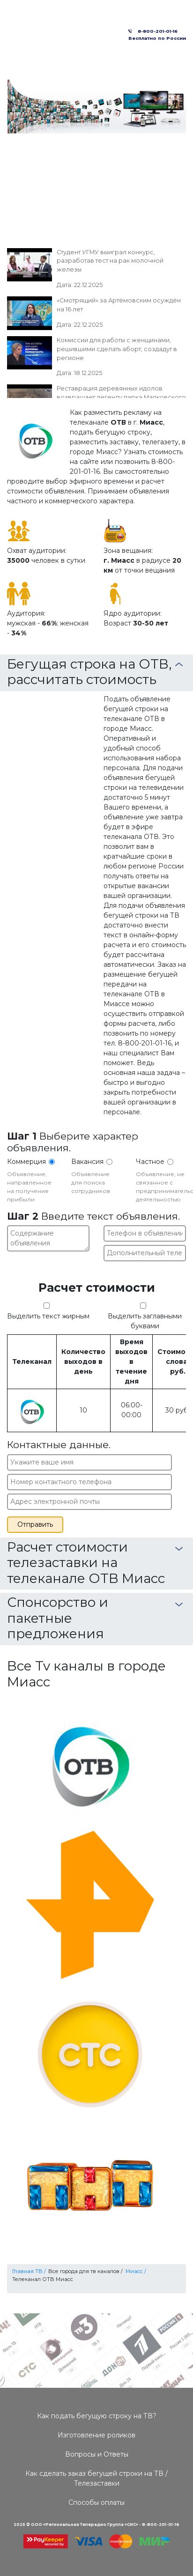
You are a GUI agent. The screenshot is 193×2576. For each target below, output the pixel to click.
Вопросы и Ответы (96, 2454)
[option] (96, 106)
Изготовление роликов (96, 2435)
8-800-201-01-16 (156, 31)
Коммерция (26, 1161)
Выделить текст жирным (48, 1316)
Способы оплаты (96, 2502)
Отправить (35, 1524)
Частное (150, 1161)
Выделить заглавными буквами (145, 1321)
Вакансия (87, 1161)
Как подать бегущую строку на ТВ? (96, 2416)
